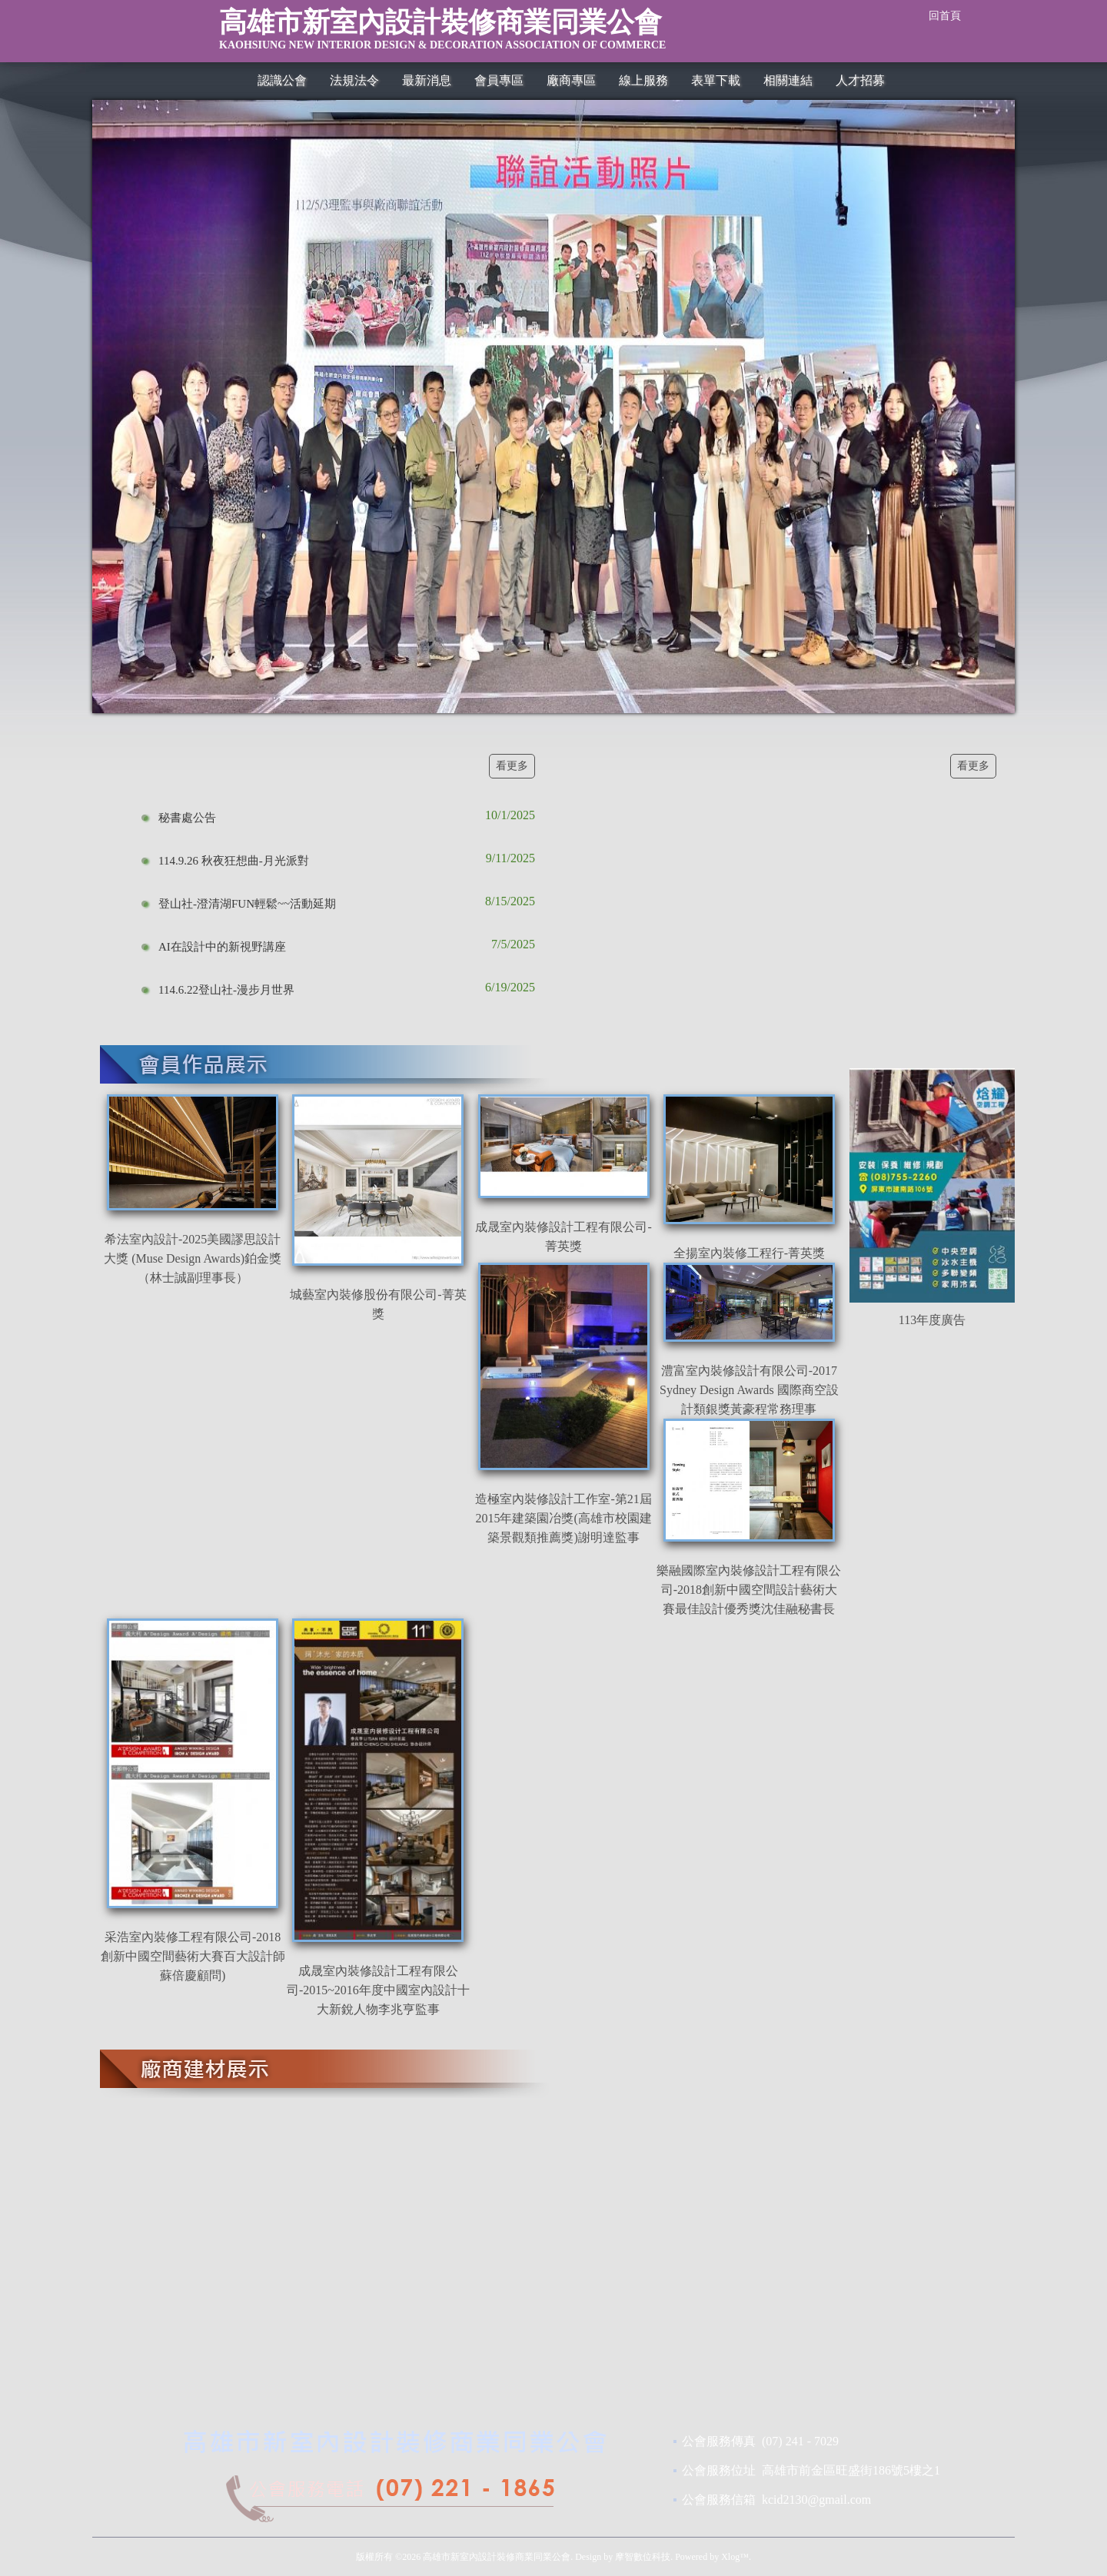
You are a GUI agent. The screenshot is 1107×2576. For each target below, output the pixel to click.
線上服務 (643, 80)
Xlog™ (735, 2556)
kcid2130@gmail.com (816, 2499)
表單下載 (715, 80)
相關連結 (788, 80)
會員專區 (499, 80)
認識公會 (282, 80)
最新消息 (426, 80)
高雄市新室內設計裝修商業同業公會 (517, 34)
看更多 (512, 766)
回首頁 (945, 16)
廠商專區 (571, 80)
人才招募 (860, 80)
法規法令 (354, 80)
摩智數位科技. (644, 2556)
